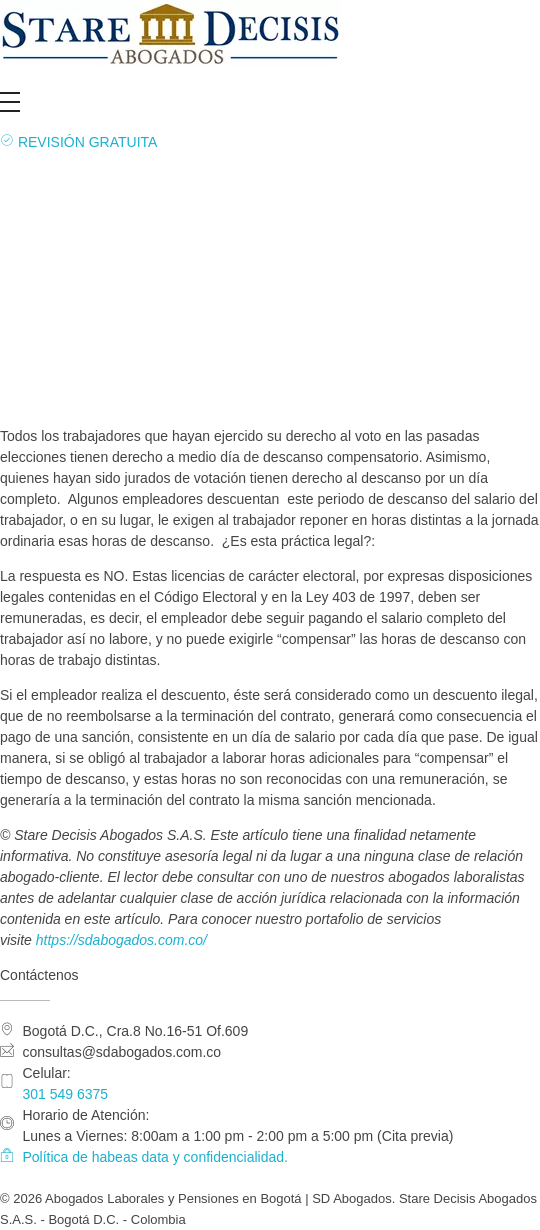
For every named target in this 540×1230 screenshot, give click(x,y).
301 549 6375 (66, 1094)
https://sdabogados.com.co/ (121, 940)
